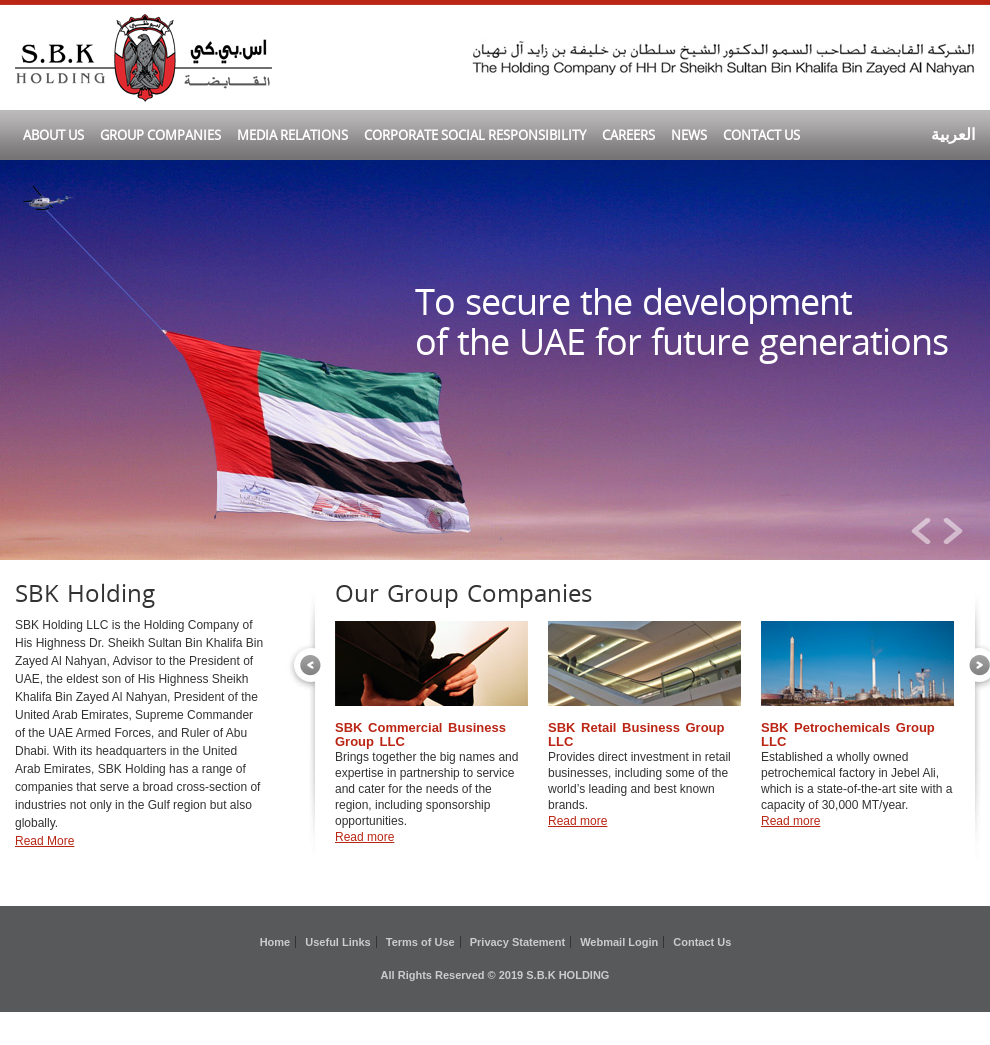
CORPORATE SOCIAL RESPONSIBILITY (475, 135)
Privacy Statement (517, 942)
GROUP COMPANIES (160, 135)
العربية (953, 134)
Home (275, 942)
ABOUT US (53, 135)
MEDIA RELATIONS (292, 135)
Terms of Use (420, 942)
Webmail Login (619, 942)
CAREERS (628, 135)
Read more (364, 837)
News (689, 135)
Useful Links (337, 942)
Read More (44, 841)
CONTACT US (761, 135)
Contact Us (702, 942)
